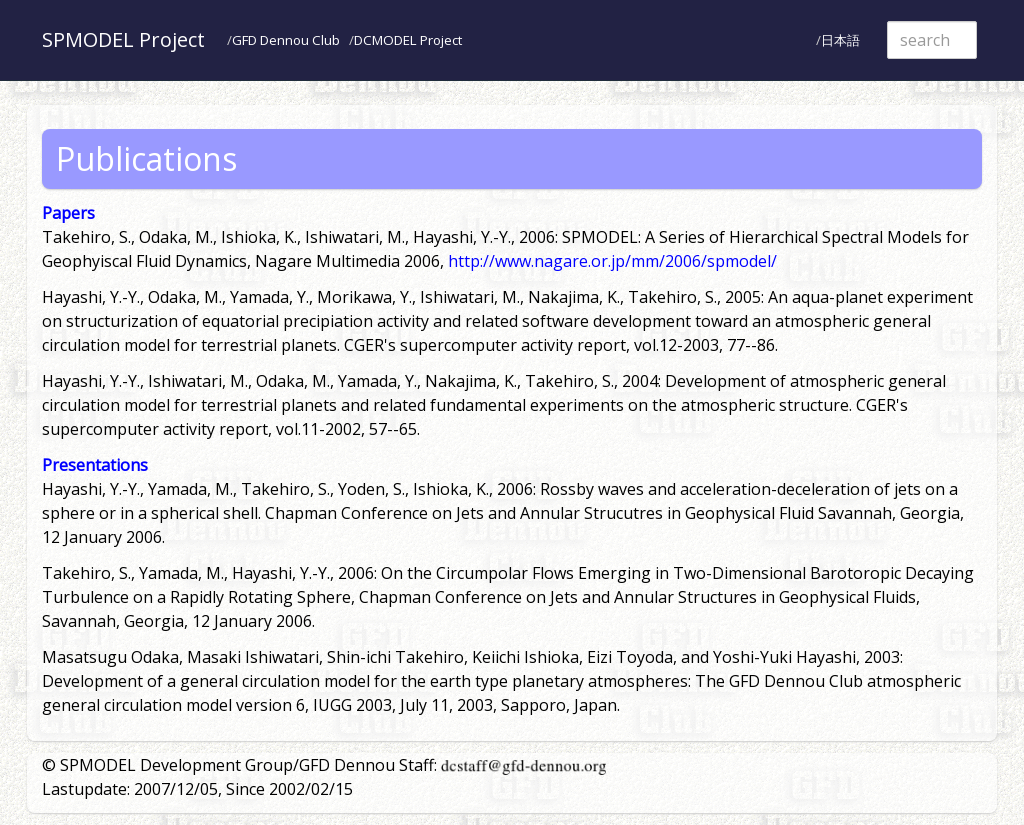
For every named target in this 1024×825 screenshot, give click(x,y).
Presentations (95, 465)
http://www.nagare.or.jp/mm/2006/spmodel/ (612, 261)
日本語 (840, 40)
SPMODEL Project (123, 39)
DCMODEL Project (408, 40)
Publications (146, 158)
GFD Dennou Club (286, 40)
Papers (68, 213)
